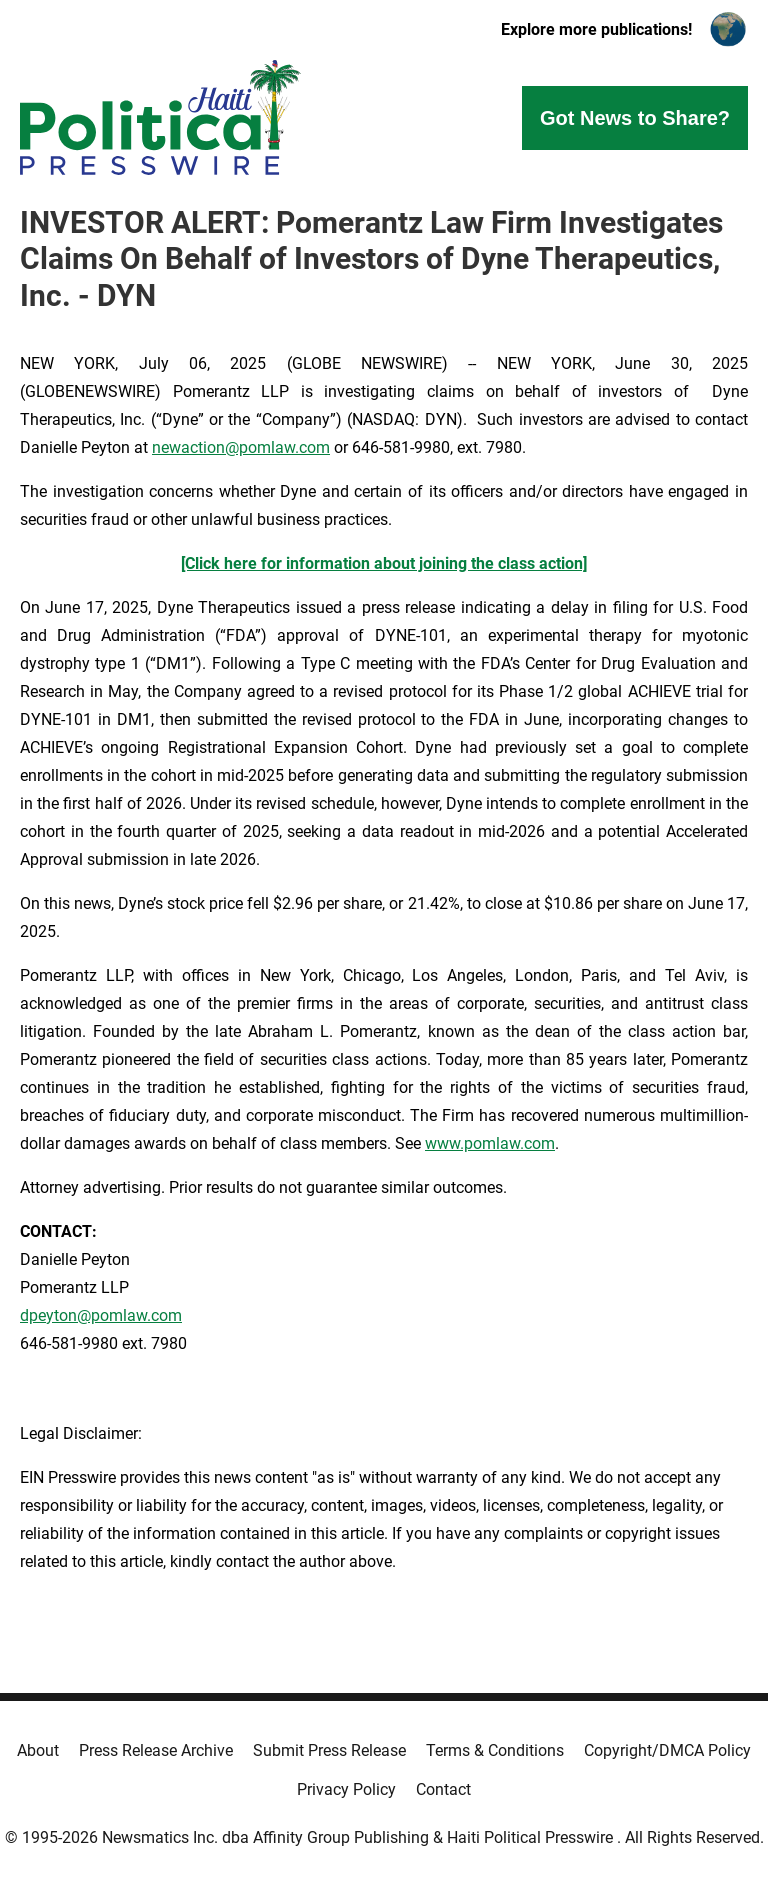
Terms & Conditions (495, 1750)
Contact (443, 1789)
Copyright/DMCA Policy (667, 1750)
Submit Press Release (329, 1750)
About (38, 1750)
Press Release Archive (156, 1750)
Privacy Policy (346, 1789)
